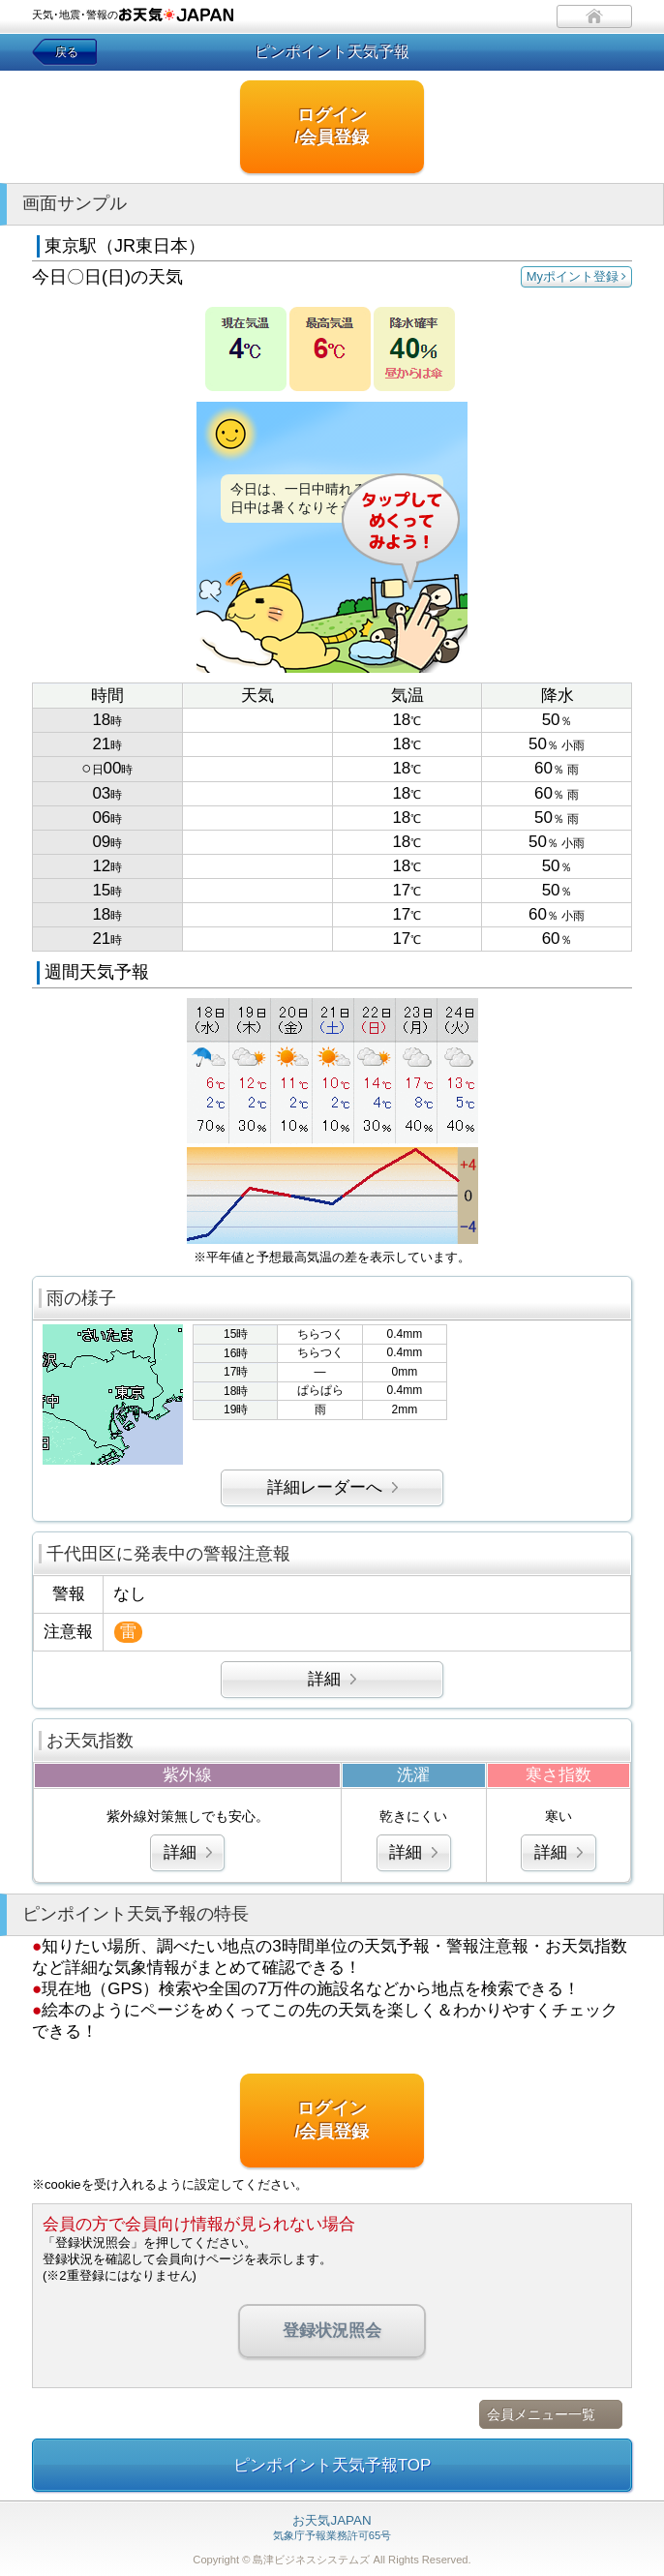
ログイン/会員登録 (331, 126)
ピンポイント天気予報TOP (332, 2465)
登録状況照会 (332, 2330)
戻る (66, 52)
